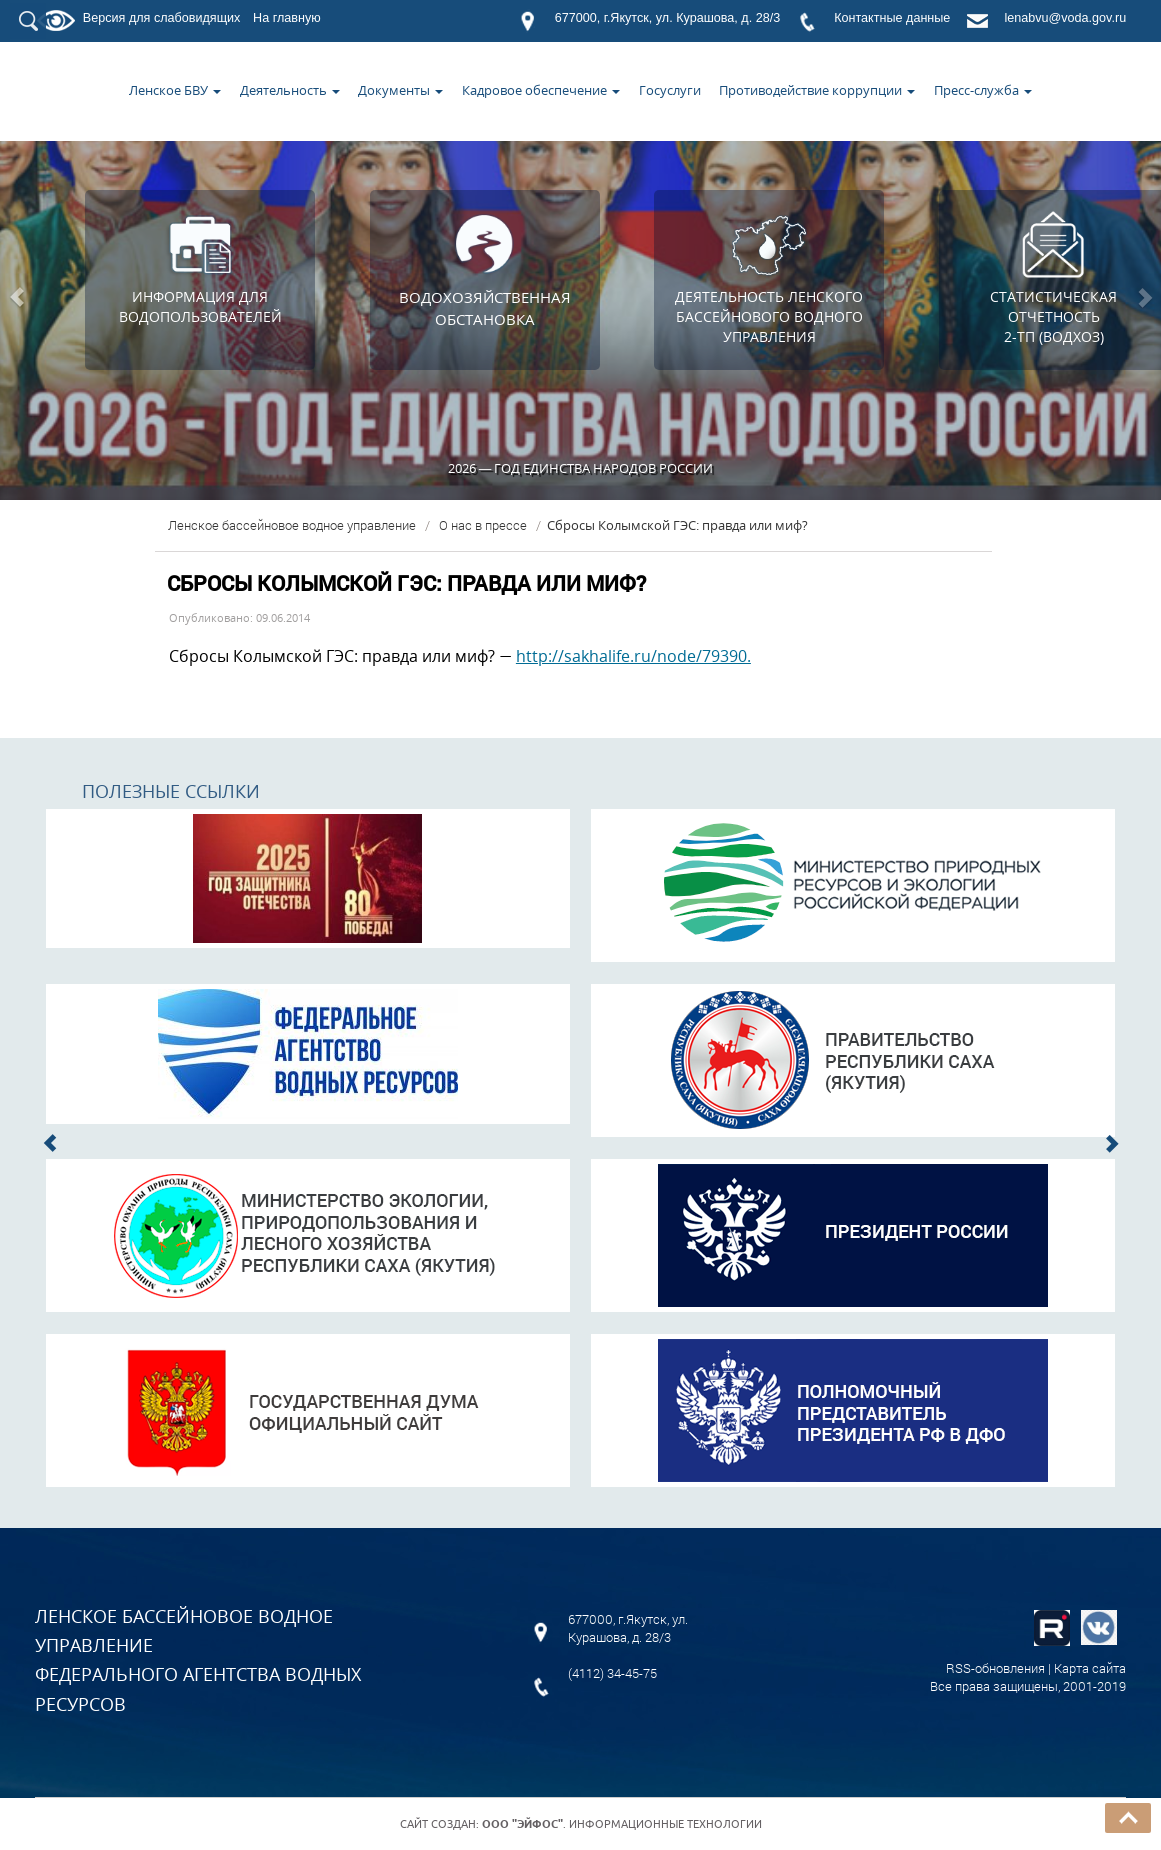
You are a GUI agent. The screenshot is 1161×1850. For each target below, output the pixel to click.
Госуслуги (670, 90)
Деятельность (290, 90)
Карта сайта (1090, 1668)
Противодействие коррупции (817, 90)
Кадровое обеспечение (541, 90)
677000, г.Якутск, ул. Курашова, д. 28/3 (667, 18)
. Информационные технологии (622, 1824)
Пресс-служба (983, 90)
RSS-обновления (995, 1668)
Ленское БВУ (175, 90)
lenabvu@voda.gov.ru (1065, 18)
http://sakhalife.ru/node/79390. (633, 656)
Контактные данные (892, 18)
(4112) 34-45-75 (612, 1673)
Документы (400, 90)
